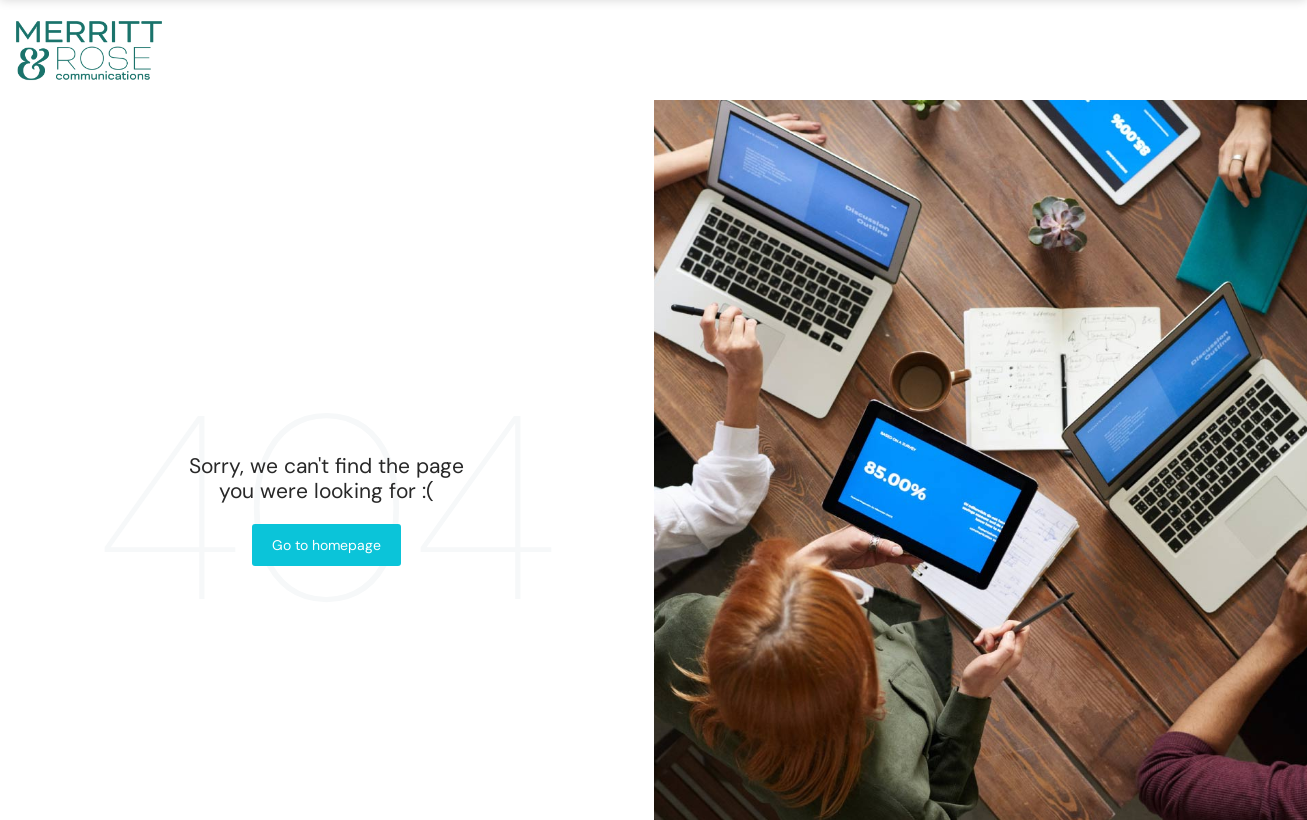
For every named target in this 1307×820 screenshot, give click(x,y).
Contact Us (1151, 50)
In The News (979, 50)
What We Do (618, 50)
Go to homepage (326, 545)
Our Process (799, 50)
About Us (460, 50)
